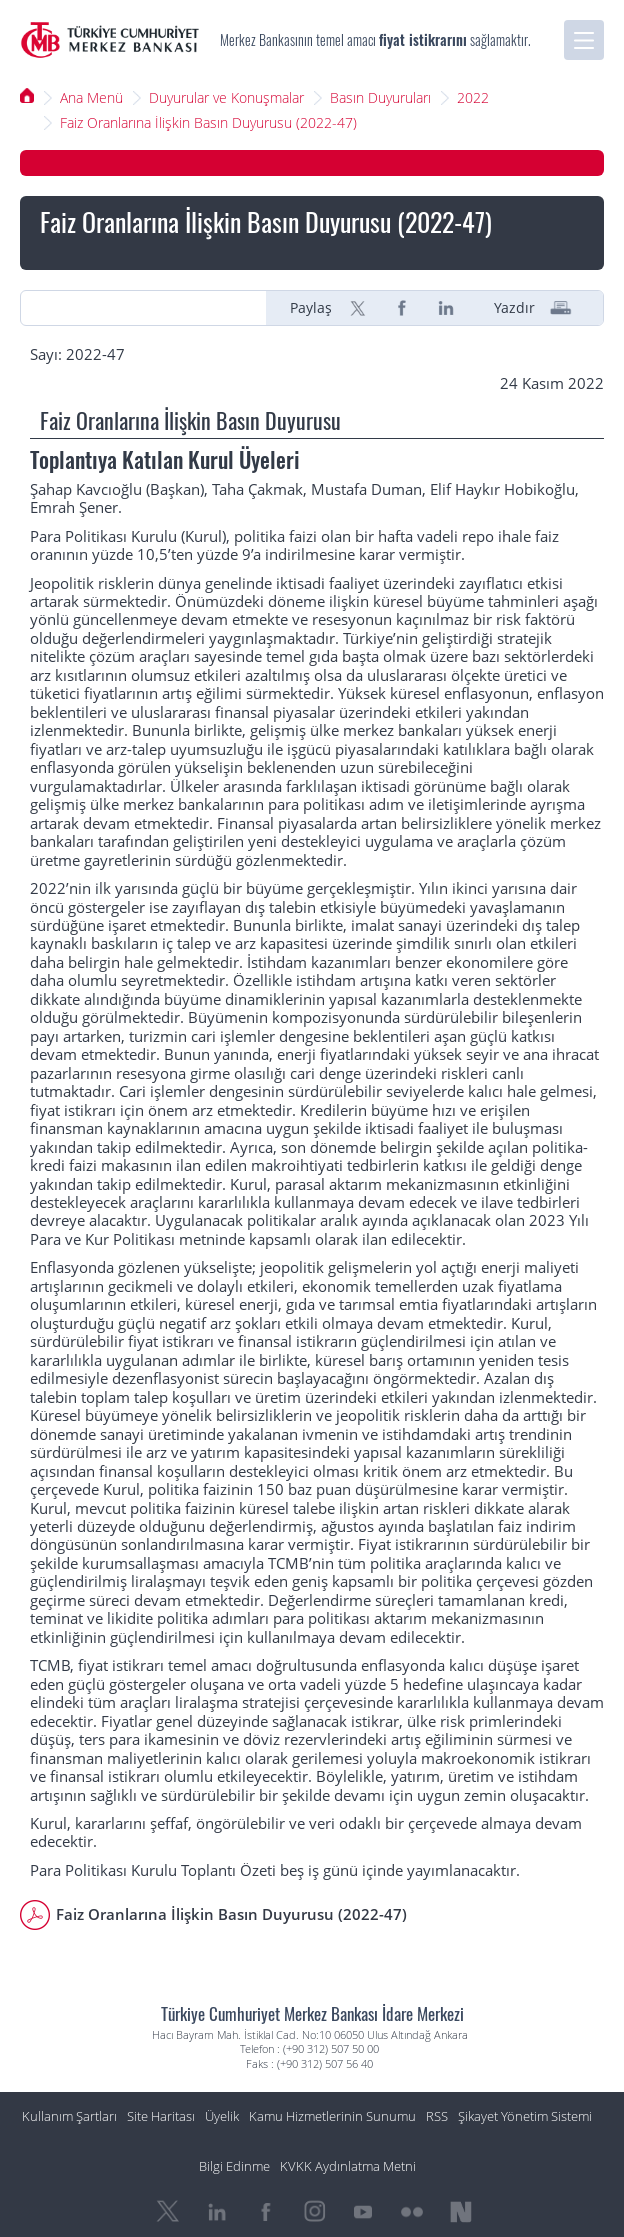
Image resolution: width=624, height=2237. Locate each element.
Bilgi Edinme (234, 2166)
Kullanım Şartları (69, 2116)
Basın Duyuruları (380, 97)
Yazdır (514, 308)
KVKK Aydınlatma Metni (348, 2166)
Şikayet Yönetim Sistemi (525, 2116)
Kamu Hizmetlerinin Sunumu (332, 2116)
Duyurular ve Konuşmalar (226, 97)
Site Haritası (161, 2116)
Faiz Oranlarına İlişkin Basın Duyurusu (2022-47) (208, 122)
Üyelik (222, 2116)
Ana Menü (91, 97)
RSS (437, 2116)
